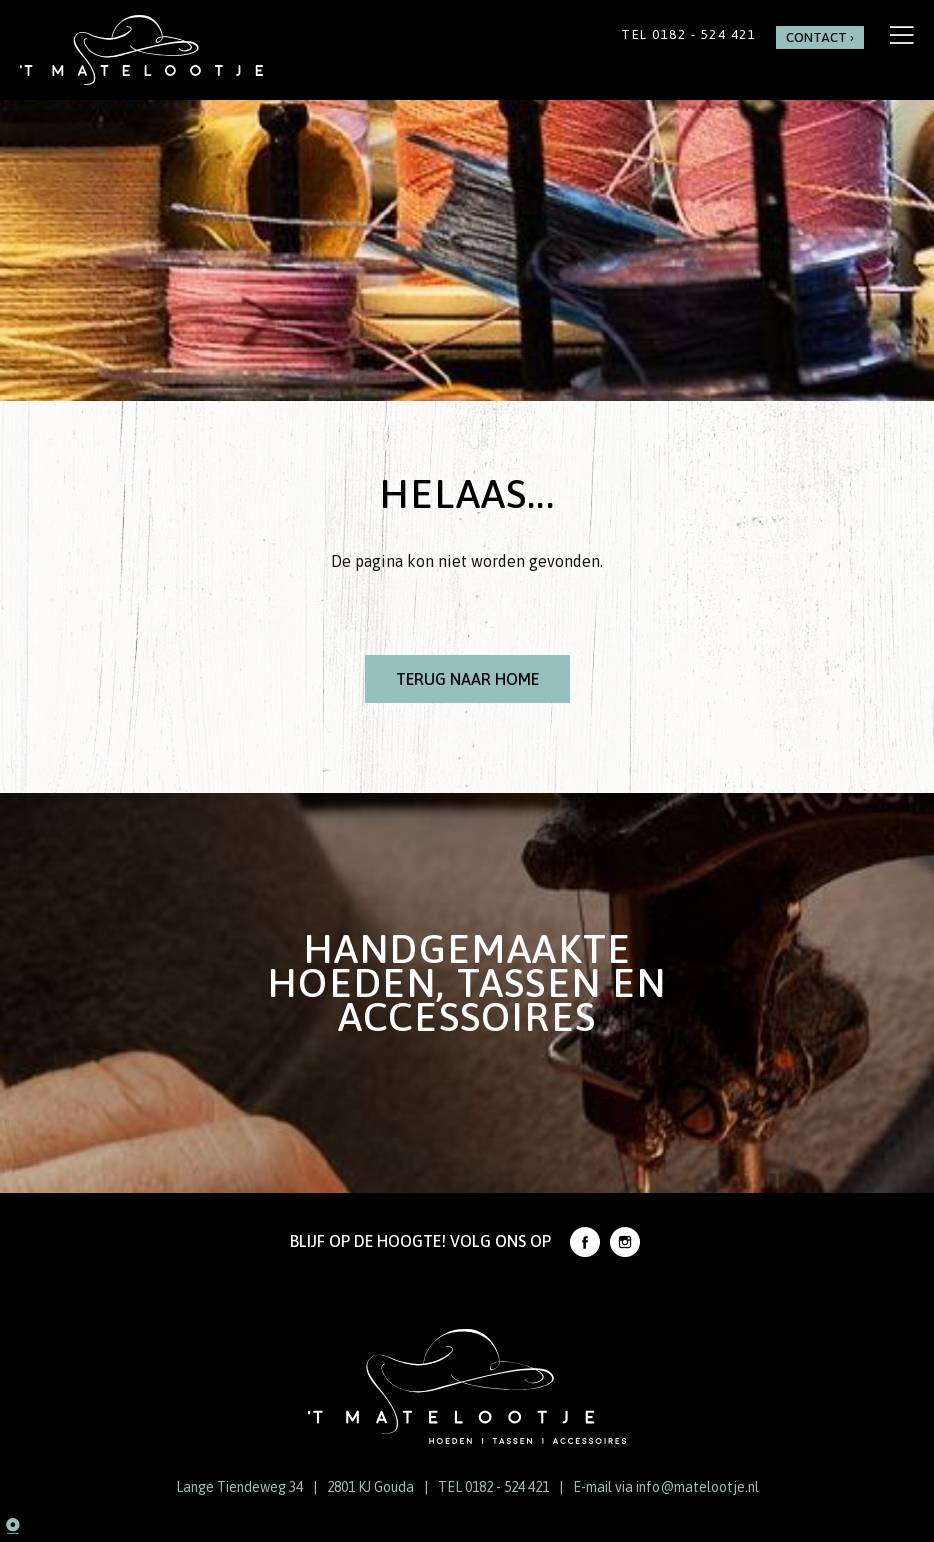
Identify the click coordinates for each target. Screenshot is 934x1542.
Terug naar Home (467, 679)
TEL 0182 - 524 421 (493, 1487)
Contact (816, 37)
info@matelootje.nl (697, 1487)
